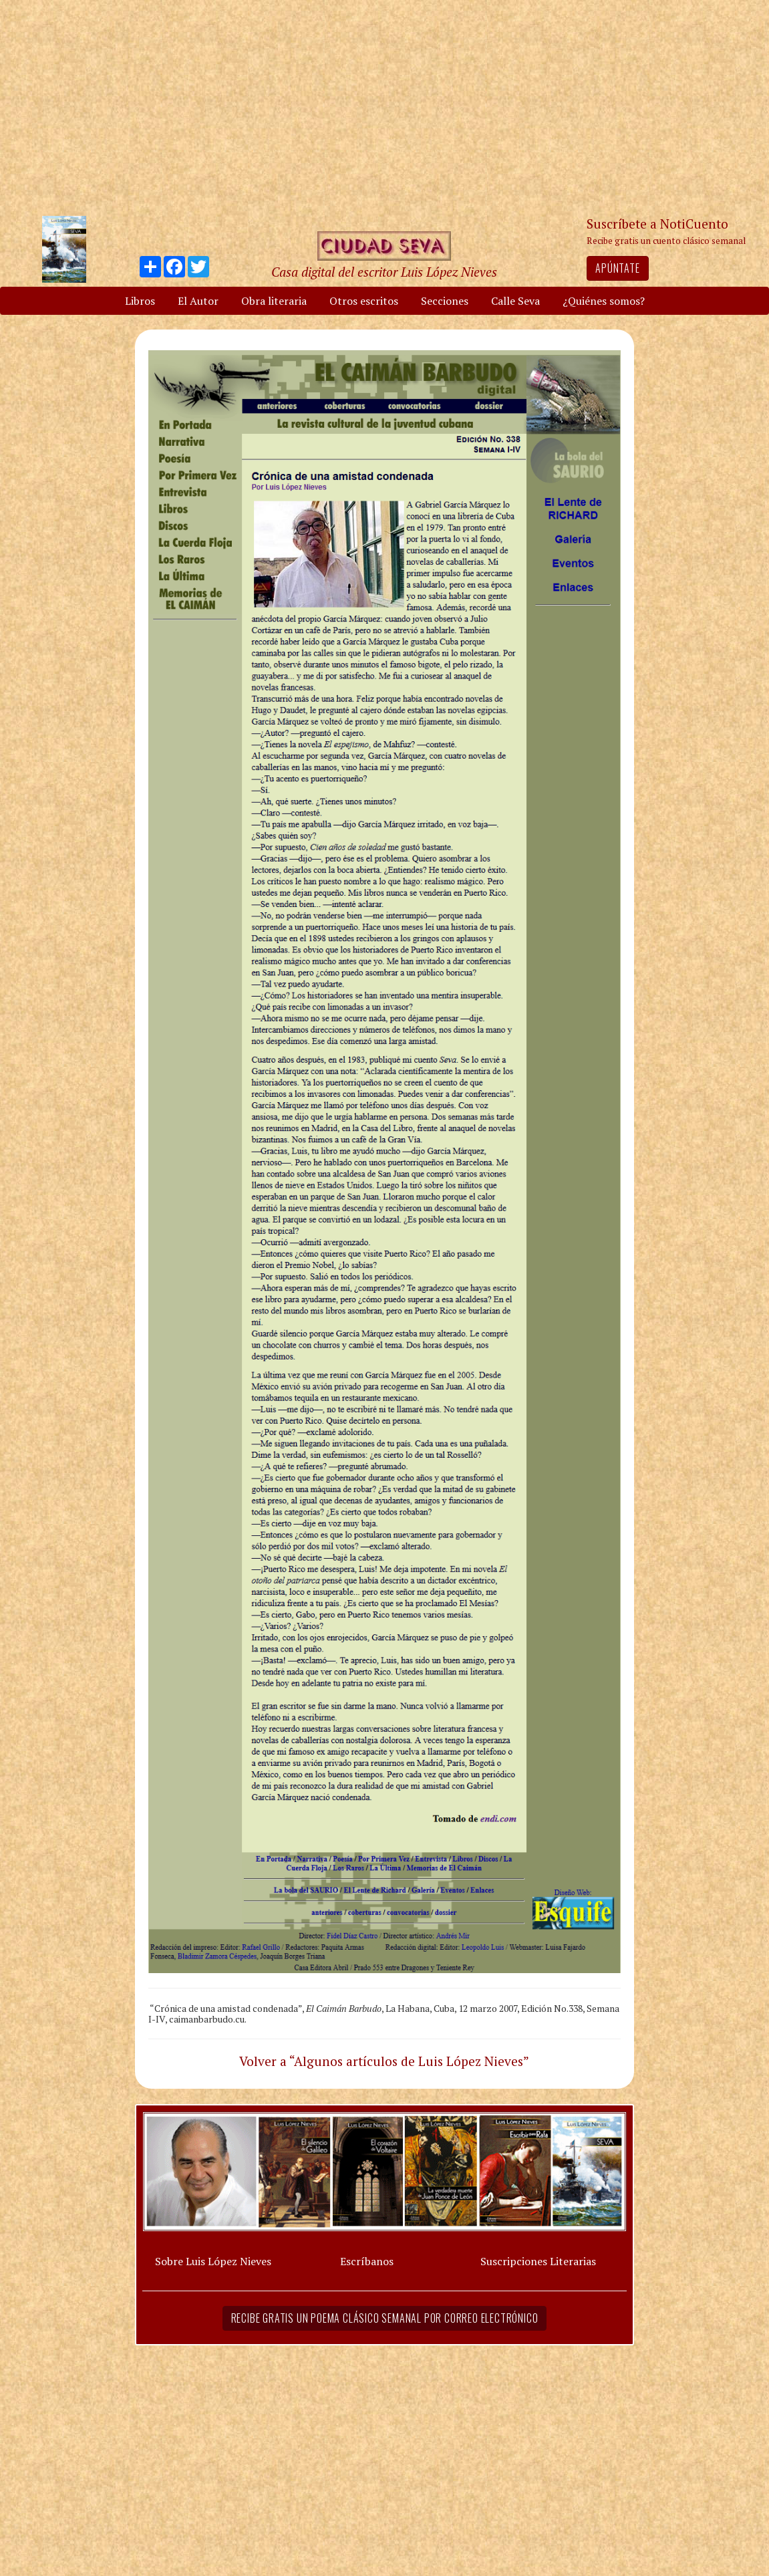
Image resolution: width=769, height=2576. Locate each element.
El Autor (198, 300)
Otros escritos (363, 300)
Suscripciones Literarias (538, 2261)
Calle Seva (515, 300)
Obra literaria (274, 300)
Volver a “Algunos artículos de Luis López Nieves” (384, 2061)
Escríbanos (367, 2261)
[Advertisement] (385, 107)
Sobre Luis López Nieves (213, 2261)
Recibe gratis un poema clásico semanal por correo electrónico (385, 2318)
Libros (140, 300)
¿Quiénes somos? (604, 300)
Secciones (444, 300)
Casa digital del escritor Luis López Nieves (384, 271)
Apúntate (617, 268)
